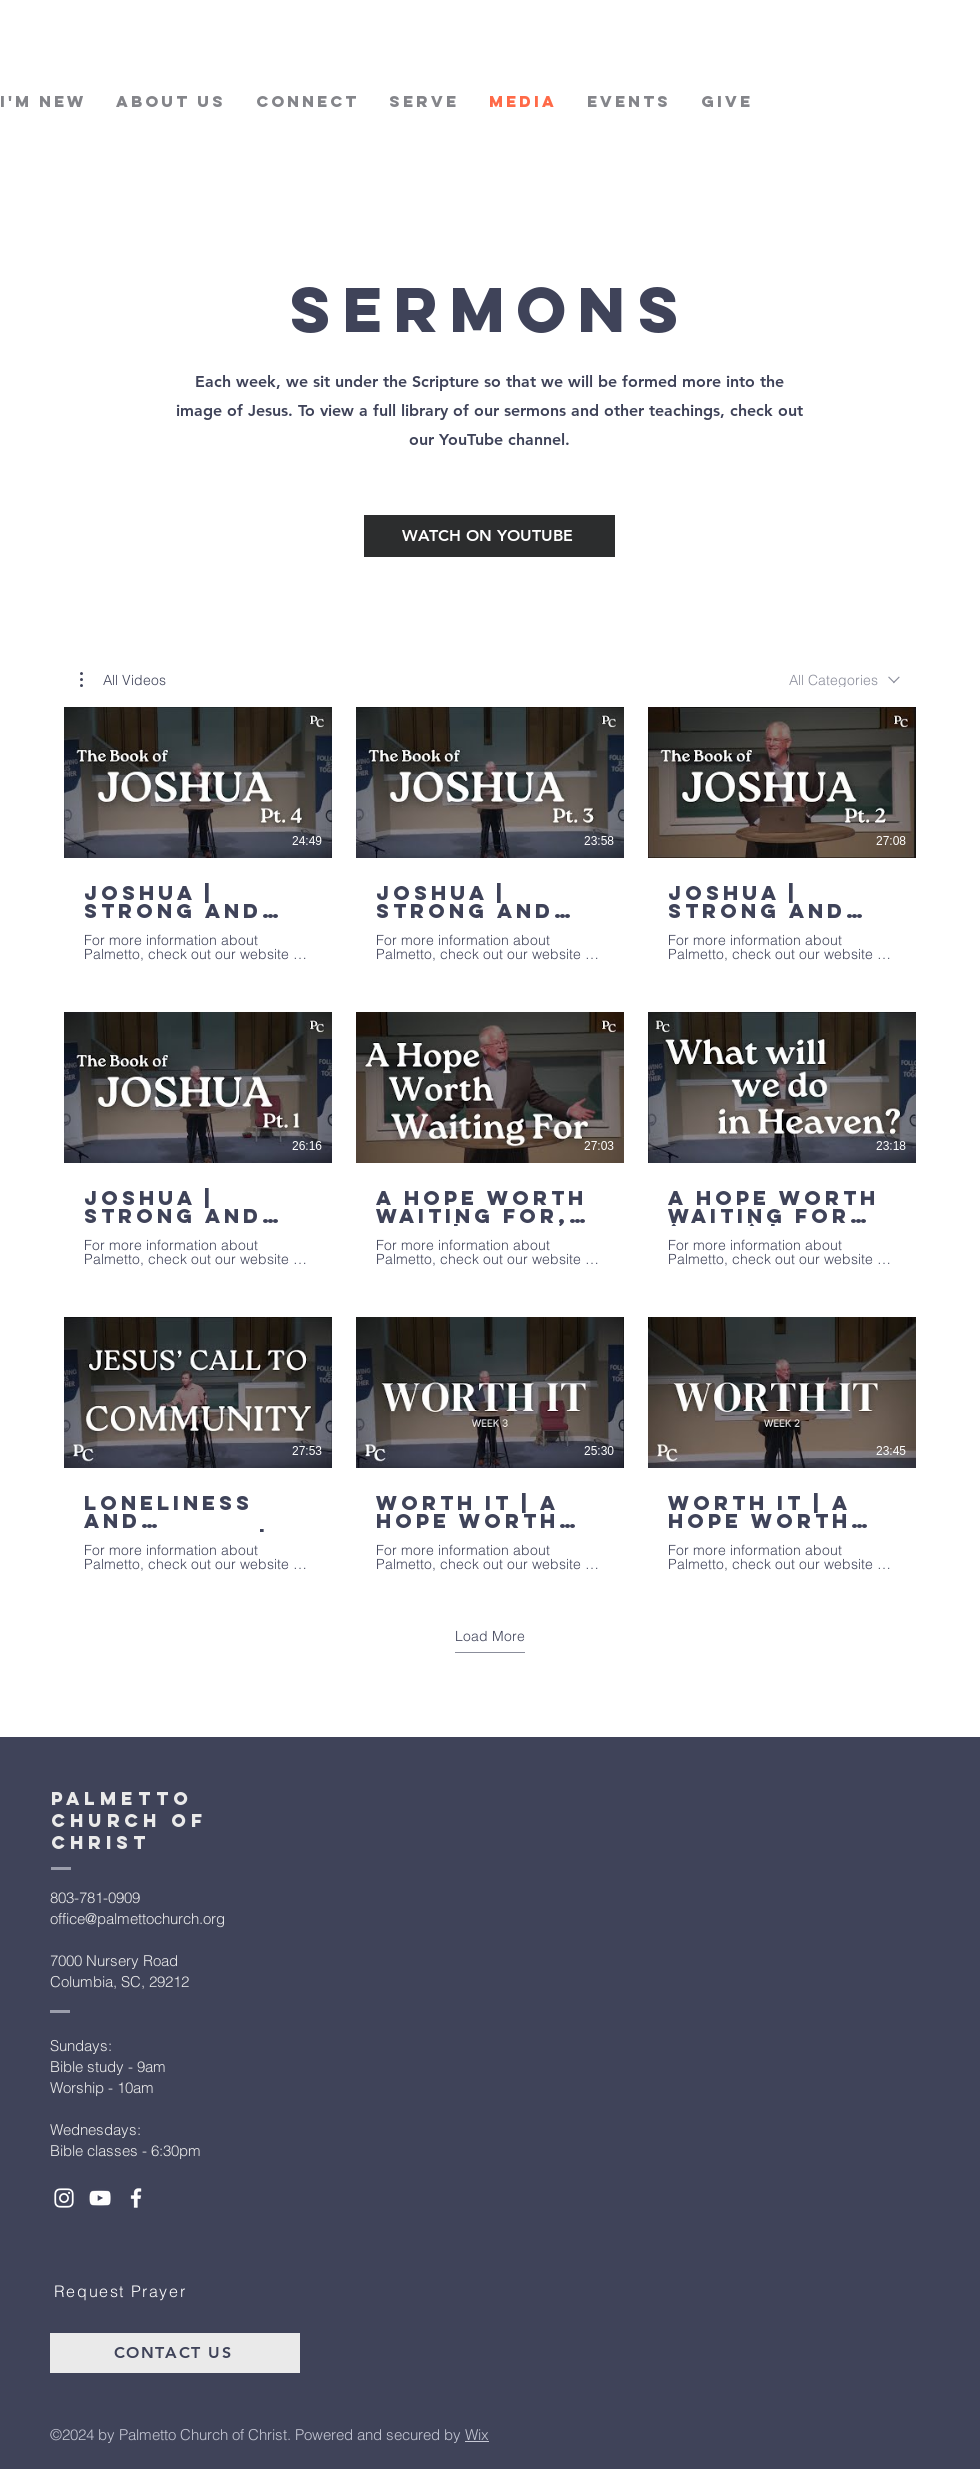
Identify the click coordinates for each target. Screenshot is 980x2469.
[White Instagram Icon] (64, 2198)
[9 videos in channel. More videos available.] (490, 1139)
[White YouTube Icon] (100, 2198)
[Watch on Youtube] (489, 536)
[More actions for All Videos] (123, 680)
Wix (477, 2434)
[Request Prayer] (122, 2291)
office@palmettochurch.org (137, 1918)
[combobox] (844, 680)
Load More (490, 1635)
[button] (123, 680)
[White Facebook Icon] (136, 2198)
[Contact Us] (175, 2353)
